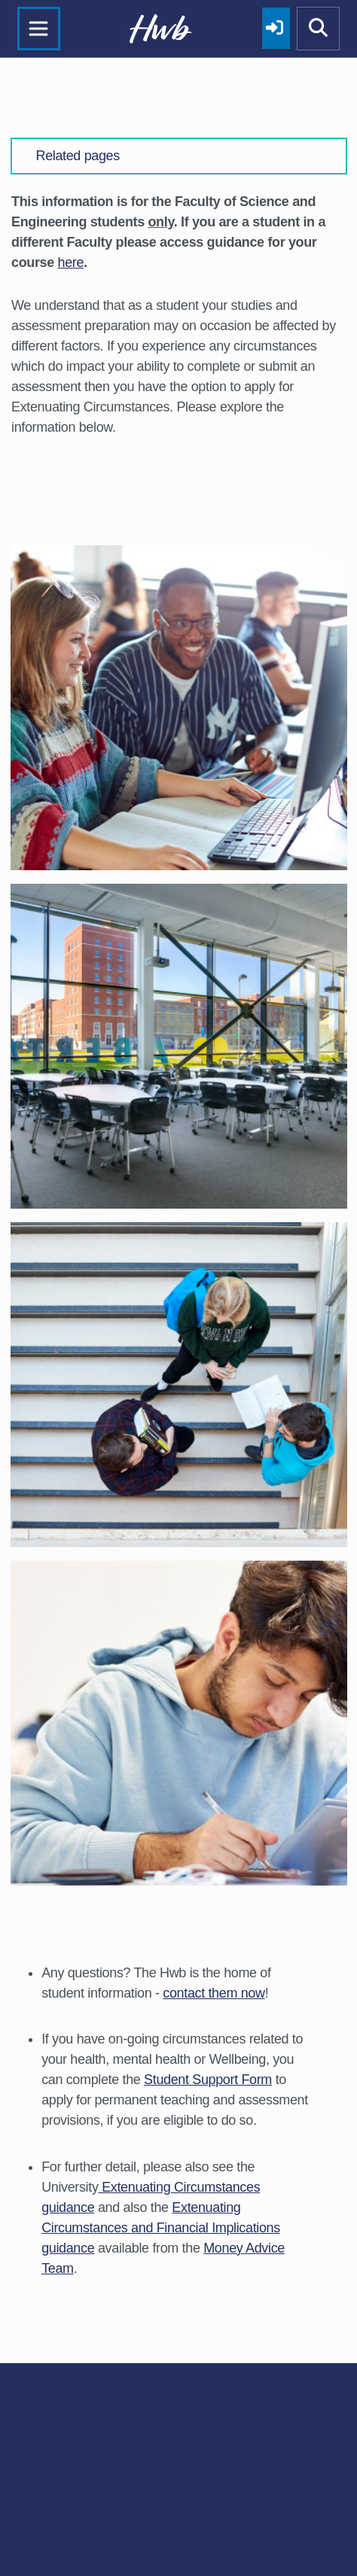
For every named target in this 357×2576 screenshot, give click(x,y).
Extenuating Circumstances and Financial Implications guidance (160, 2228)
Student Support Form (208, 2079)
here (71, 262)
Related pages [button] (78, 155)
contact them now (213, 1993)
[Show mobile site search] (318, 28)
